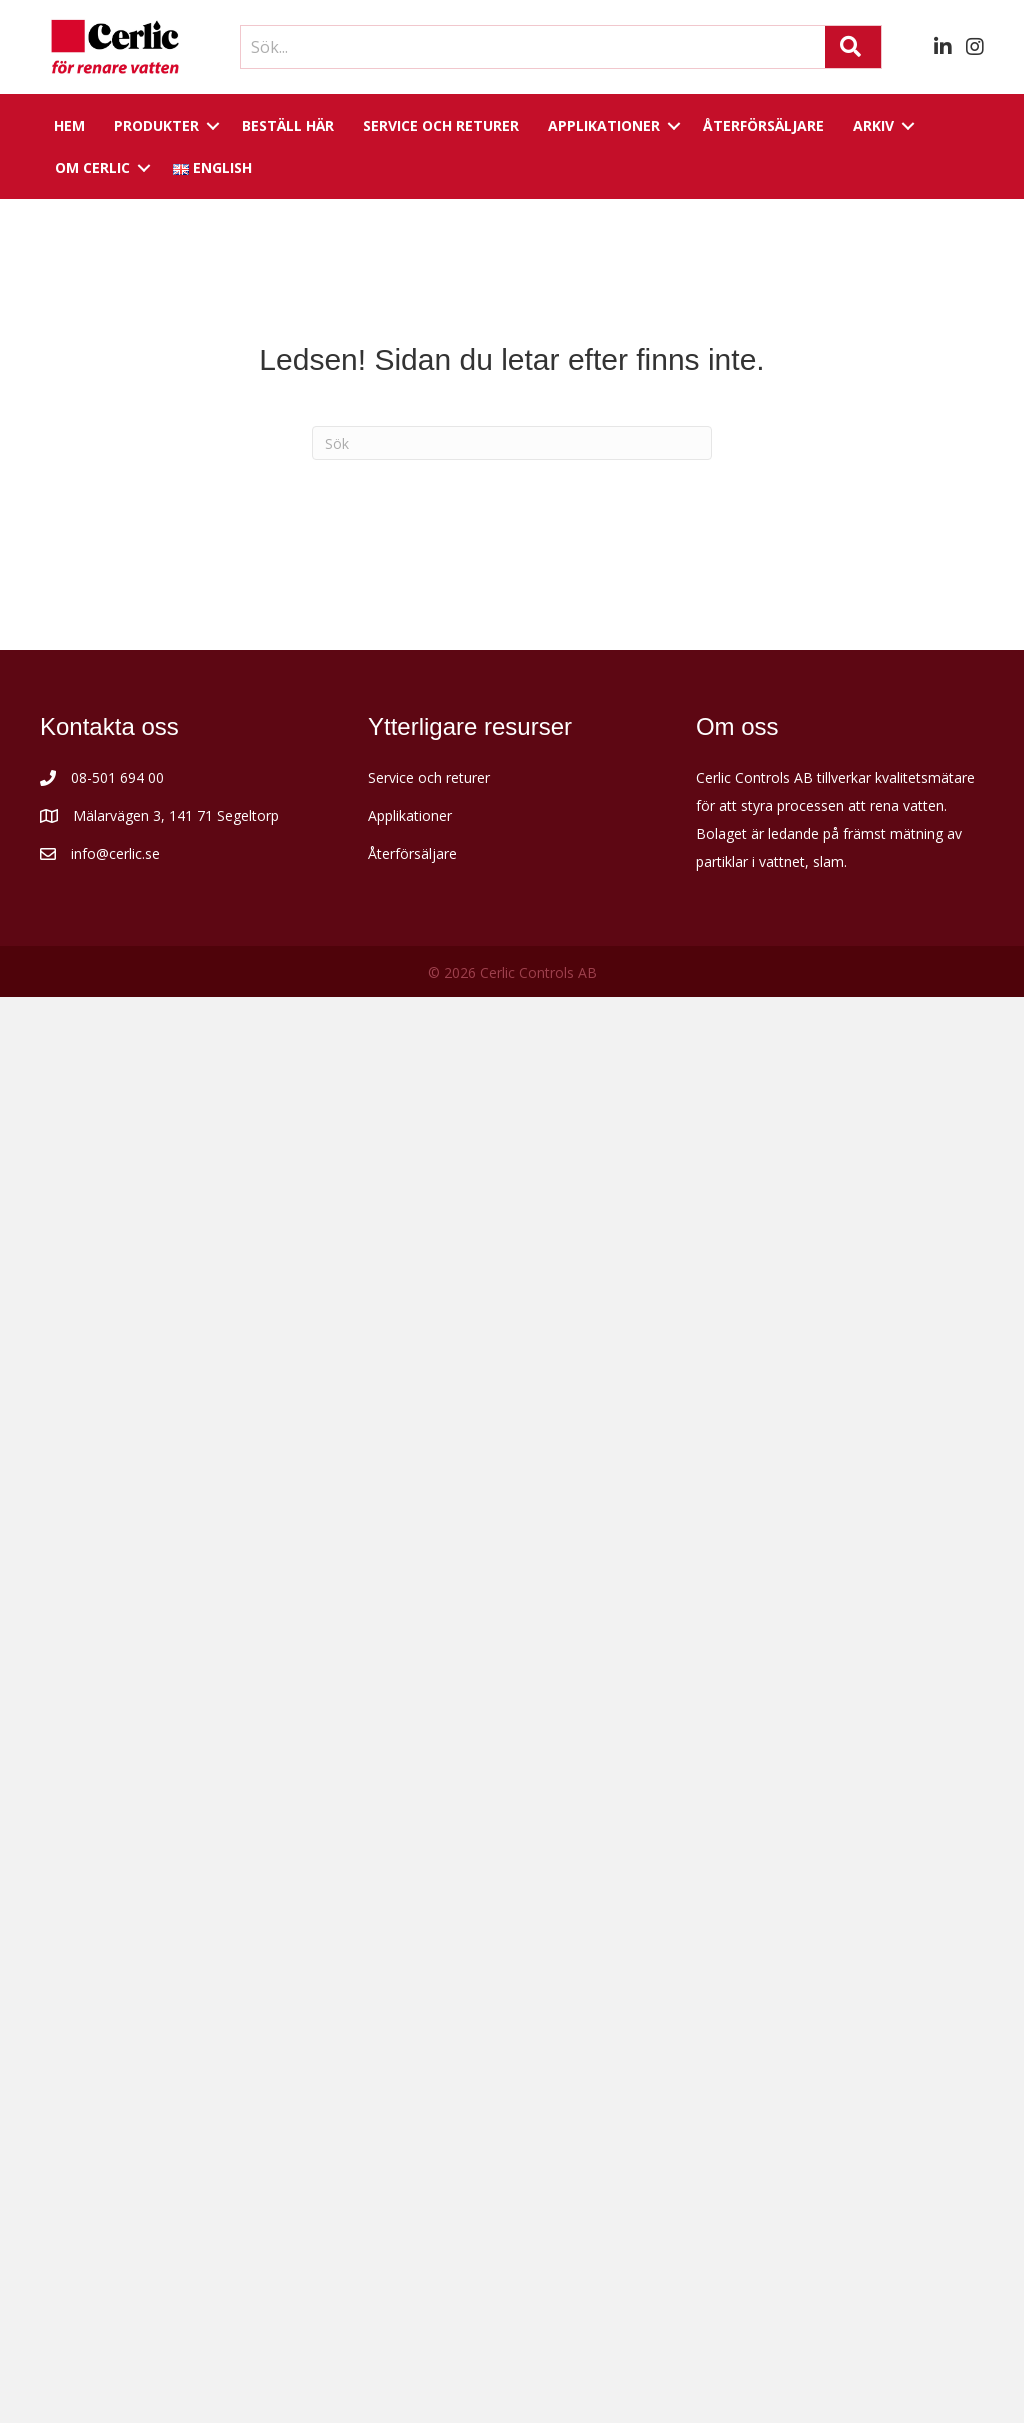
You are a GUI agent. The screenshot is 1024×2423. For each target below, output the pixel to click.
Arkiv (873, 125)
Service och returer (441, 125)
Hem (69, 125)
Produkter (156, 125)
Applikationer (604, 125)
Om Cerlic (92, 167)
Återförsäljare (763, 125)
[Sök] (512, 443)
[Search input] (528, 47)
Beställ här (288, 125)
